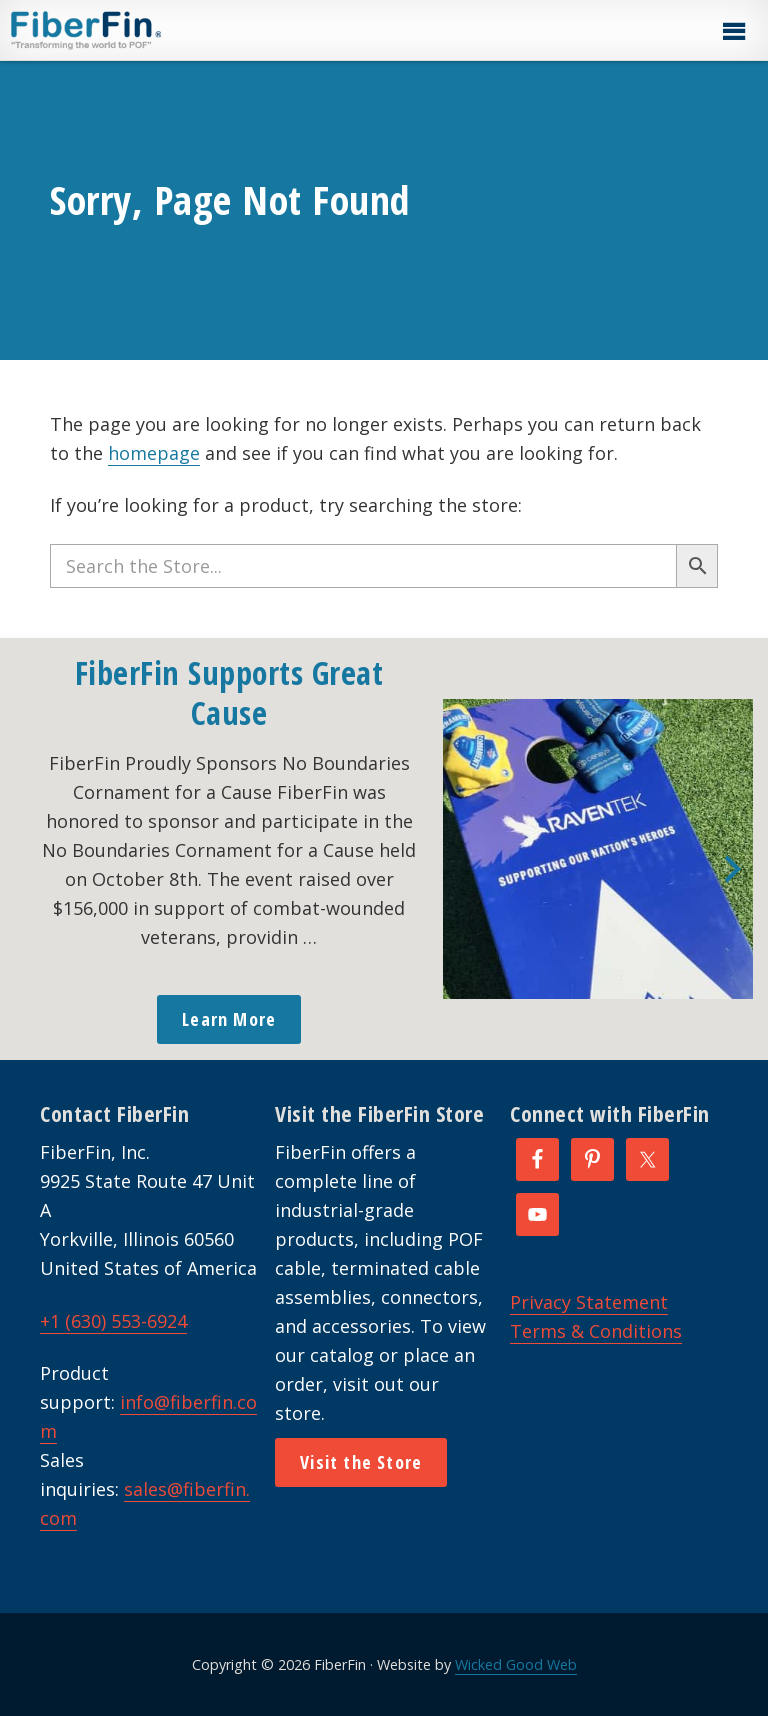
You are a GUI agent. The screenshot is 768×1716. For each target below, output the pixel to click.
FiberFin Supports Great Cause (229, 692)
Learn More (229, 1019)
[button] (733, 32)
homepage (154, 453)
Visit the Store (361, 1462)
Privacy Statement (589, 1302)
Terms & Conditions (596, 1331)
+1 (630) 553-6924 (113, 1321)
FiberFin (123, 30)
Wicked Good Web (516, 1664)
